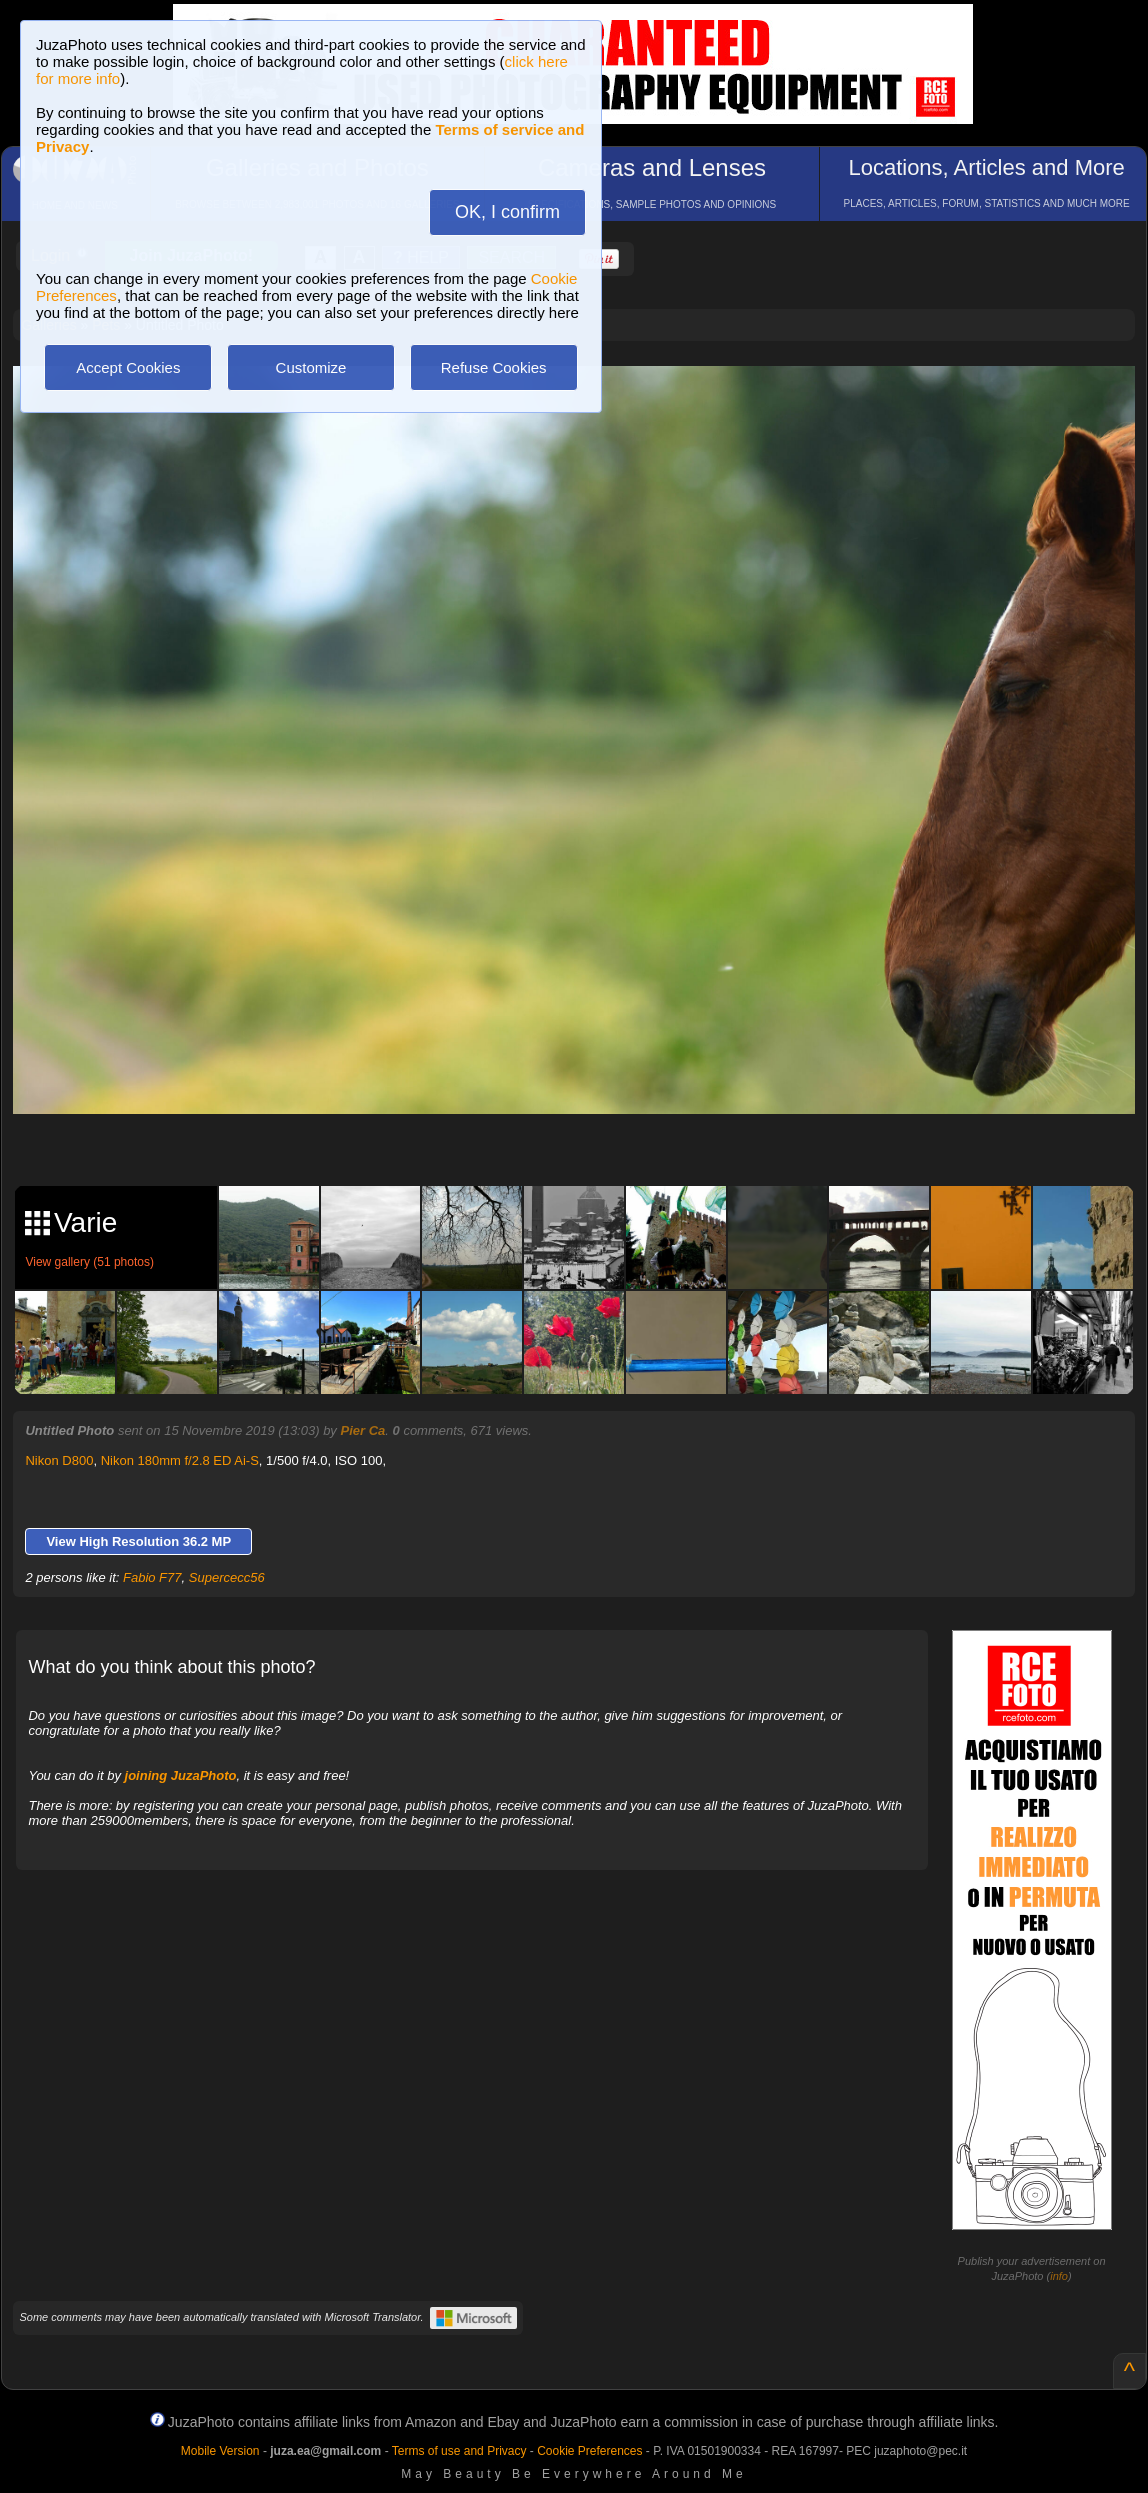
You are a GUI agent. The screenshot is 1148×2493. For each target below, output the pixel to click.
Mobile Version (220, 2451)
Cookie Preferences (589, 2451)
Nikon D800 (59, 1460)
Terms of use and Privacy (459, 2451)
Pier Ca (362, 1430)
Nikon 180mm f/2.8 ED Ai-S (180, 1460)
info (1059, 2276)
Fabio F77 (152, 1577)
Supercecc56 (227, 1577)
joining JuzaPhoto (181, 1775)
